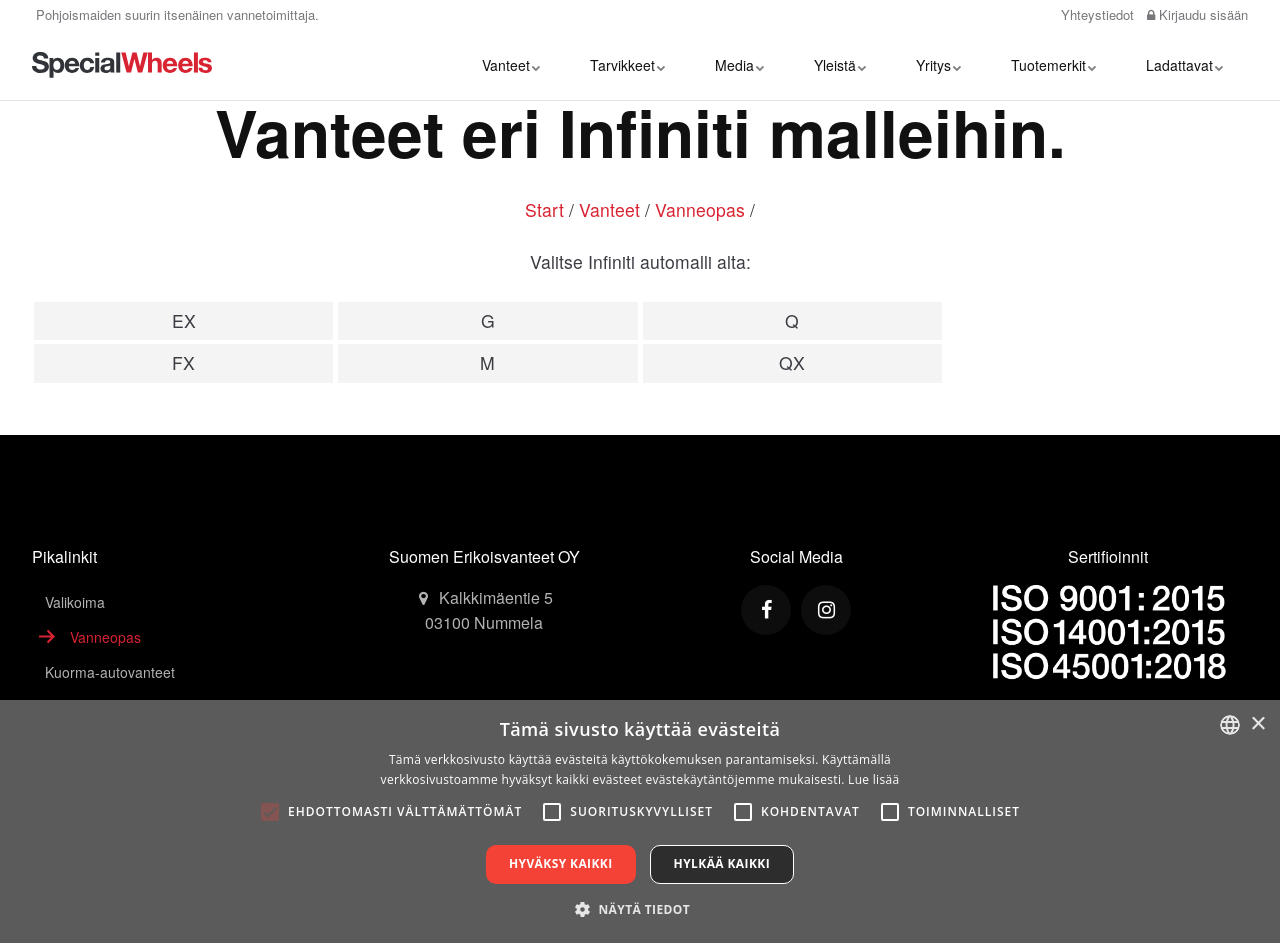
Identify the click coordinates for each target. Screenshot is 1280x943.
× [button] (1257, 724)
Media (739, 65)
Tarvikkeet (627, 65)
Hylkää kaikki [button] (722, 863)
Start (544, 209)
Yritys (938, 65)
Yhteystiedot (1095, 14)
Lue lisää (873, 779)
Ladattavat (1184, 65)
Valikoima (75, 602)
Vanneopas (700, 209)
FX (183, 362)
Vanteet (511, 65)
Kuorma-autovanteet (110, 672)
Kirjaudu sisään (1197, 14)
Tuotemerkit (1053, 65)
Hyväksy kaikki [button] (561, 863)
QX (792, 362)
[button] (640, 909)
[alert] (640, 821)
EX (184, 320)
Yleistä (840, 65)
